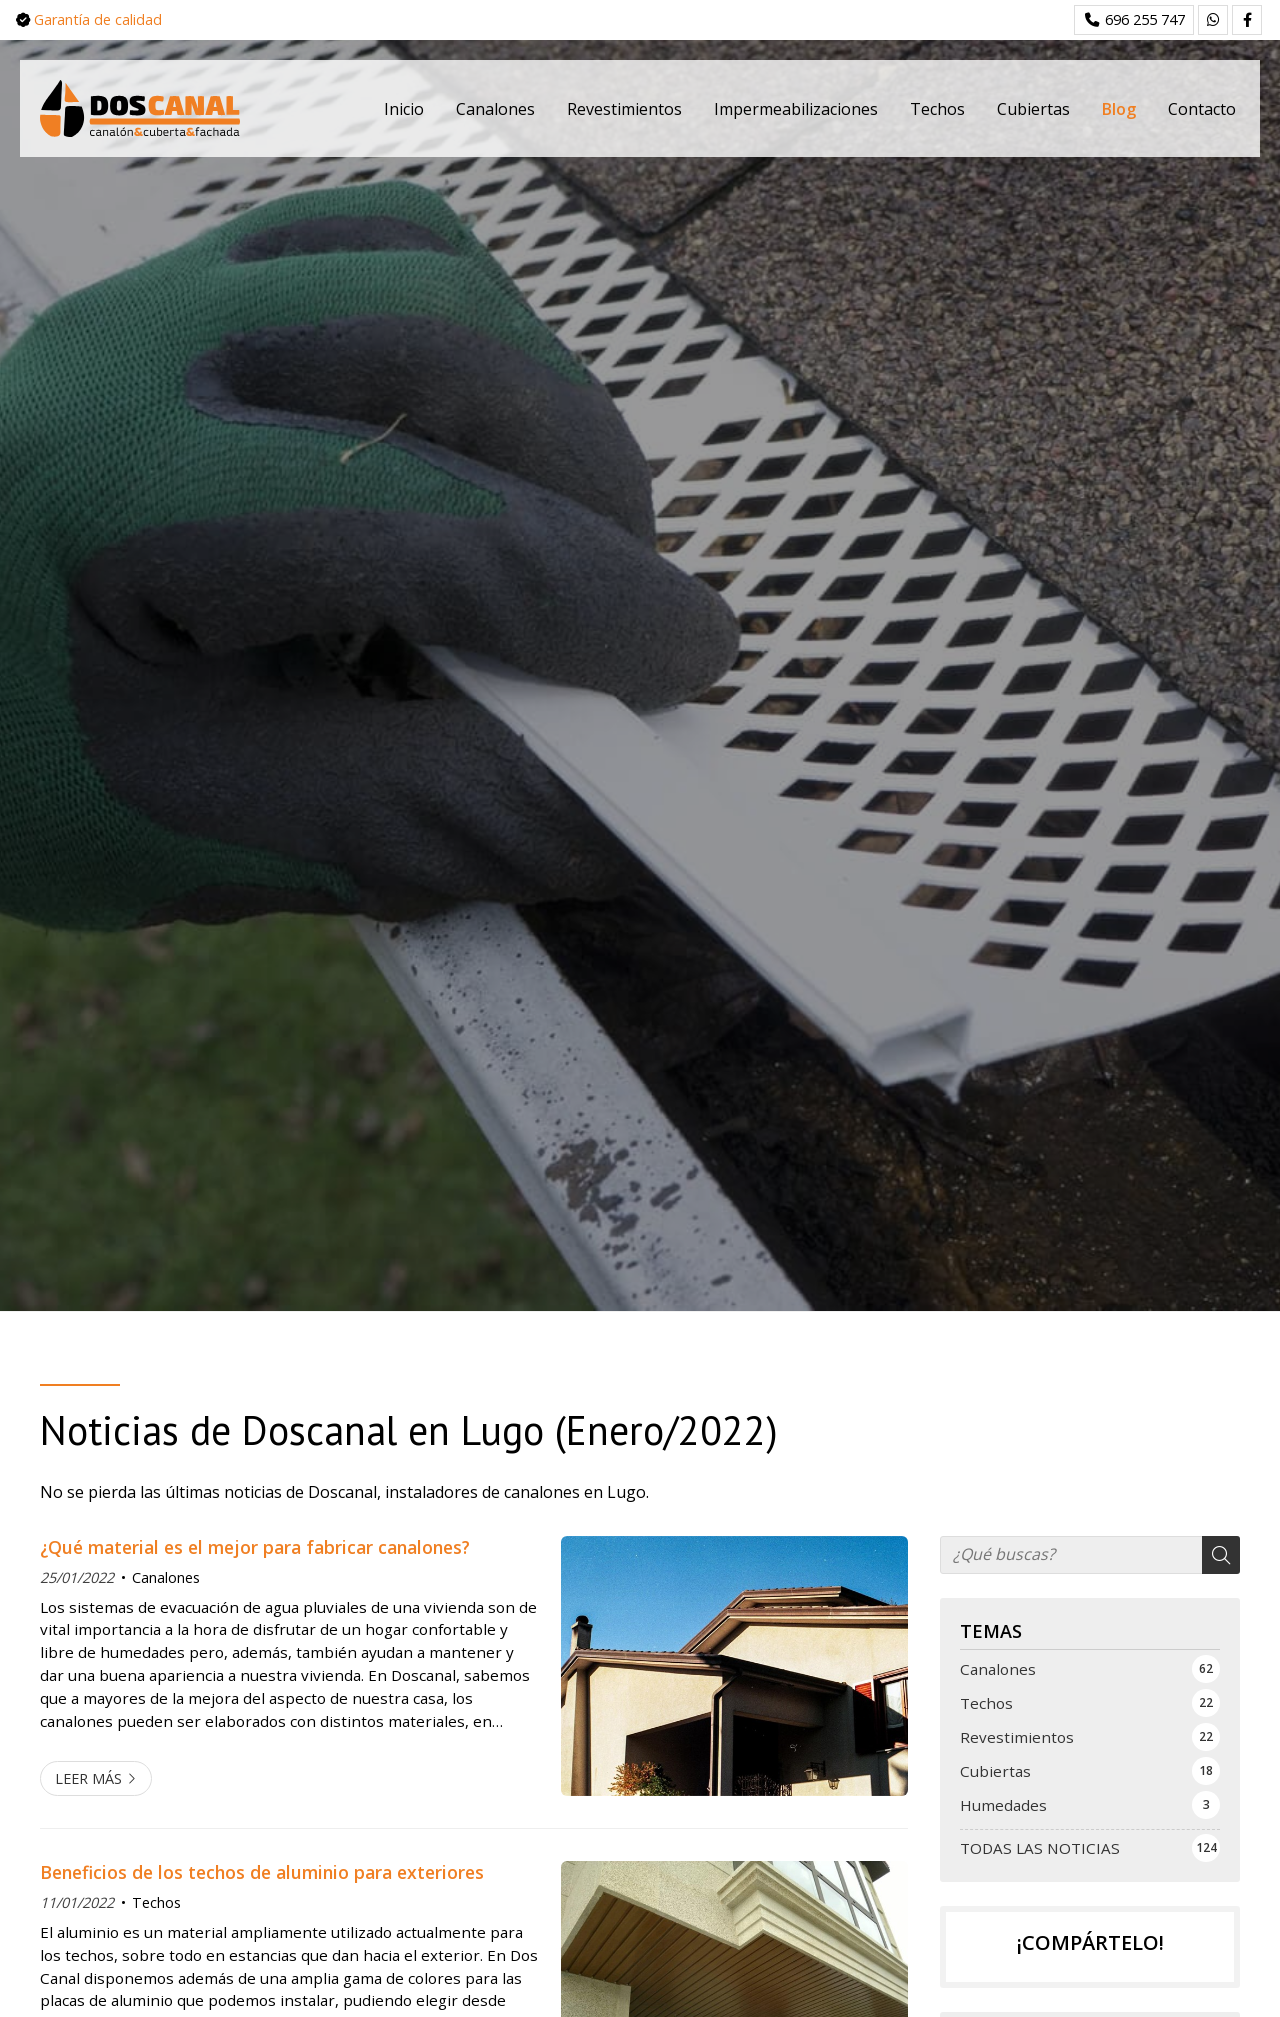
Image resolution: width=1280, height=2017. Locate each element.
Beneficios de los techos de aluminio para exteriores (262, 1872)
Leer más (88, 1778)
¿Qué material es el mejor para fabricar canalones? (255, 1547)
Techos (156, 1902)
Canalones (166, 1577)
